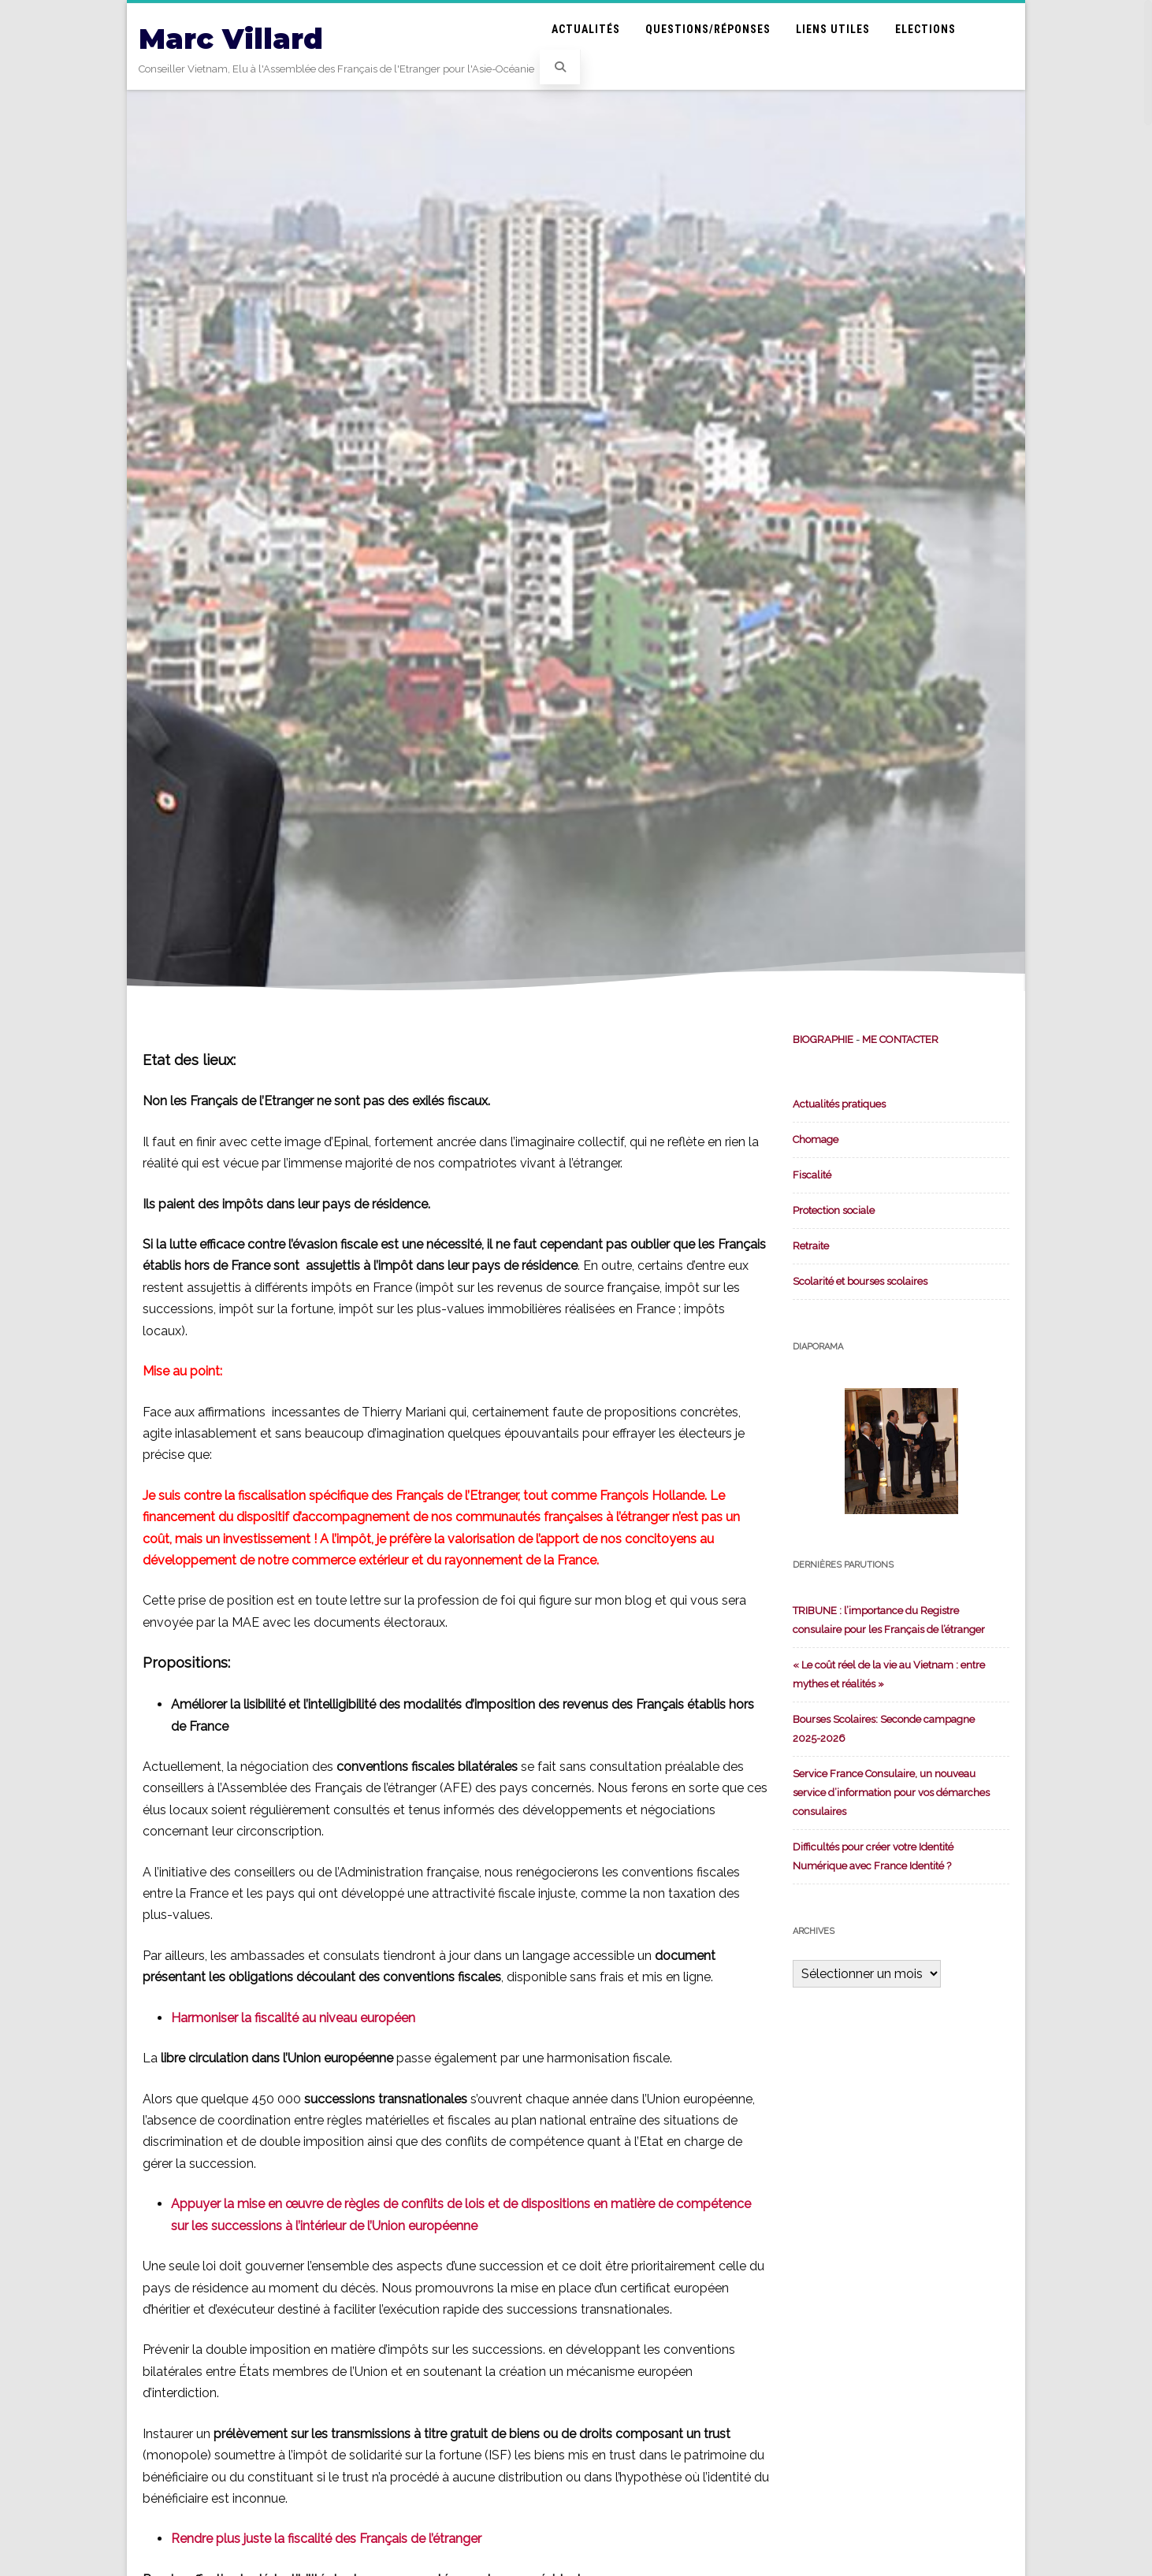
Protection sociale (834, 1210)
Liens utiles (833, 29)
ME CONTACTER (900, 1039)
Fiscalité (812, 1175)
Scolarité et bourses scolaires (860, 1281)
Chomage (815, 1139)
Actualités (586, 29)
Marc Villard (231, 39)
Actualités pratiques (839, 1104)
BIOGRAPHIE (823, 1039)
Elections (925, 29)
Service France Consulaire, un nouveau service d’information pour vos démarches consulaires (891, 1792)
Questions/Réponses (708, 29)
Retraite (811, 1246)
